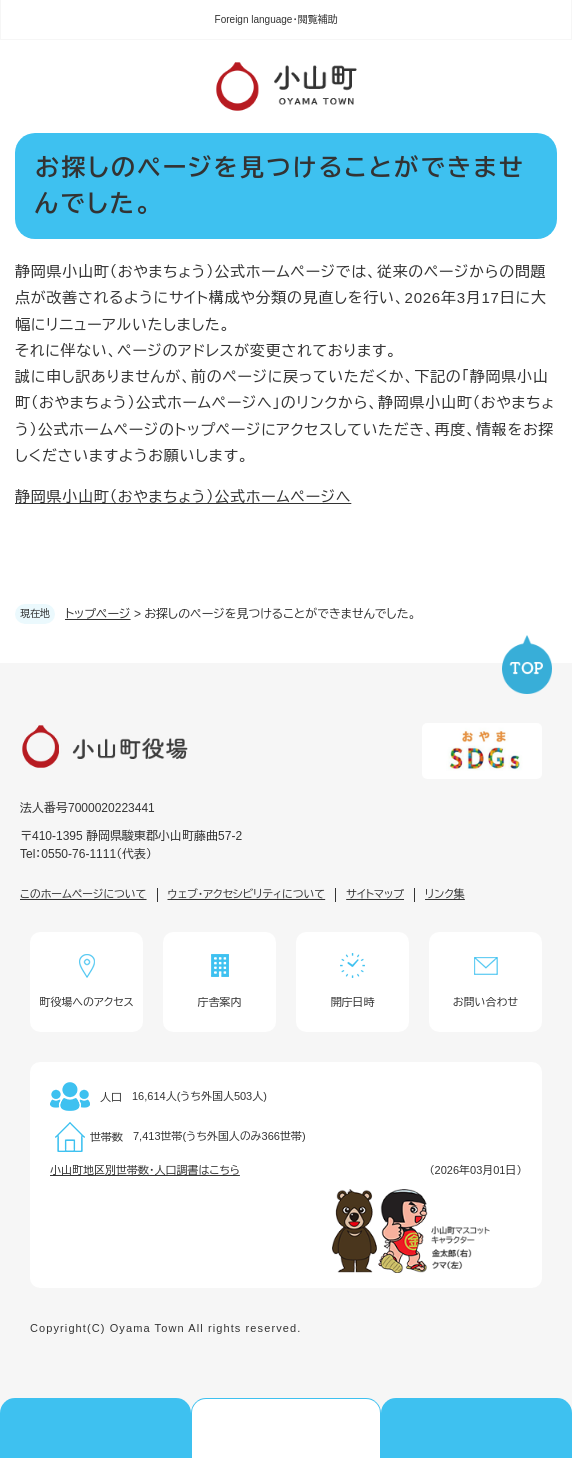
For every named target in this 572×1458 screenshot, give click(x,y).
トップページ (98, 614)
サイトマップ (375, 894)
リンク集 (445, 894)
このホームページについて (83, 894)
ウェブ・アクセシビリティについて (247, 894)
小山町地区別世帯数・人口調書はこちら (145, 1170)
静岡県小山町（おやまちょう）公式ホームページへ (183, 496)
